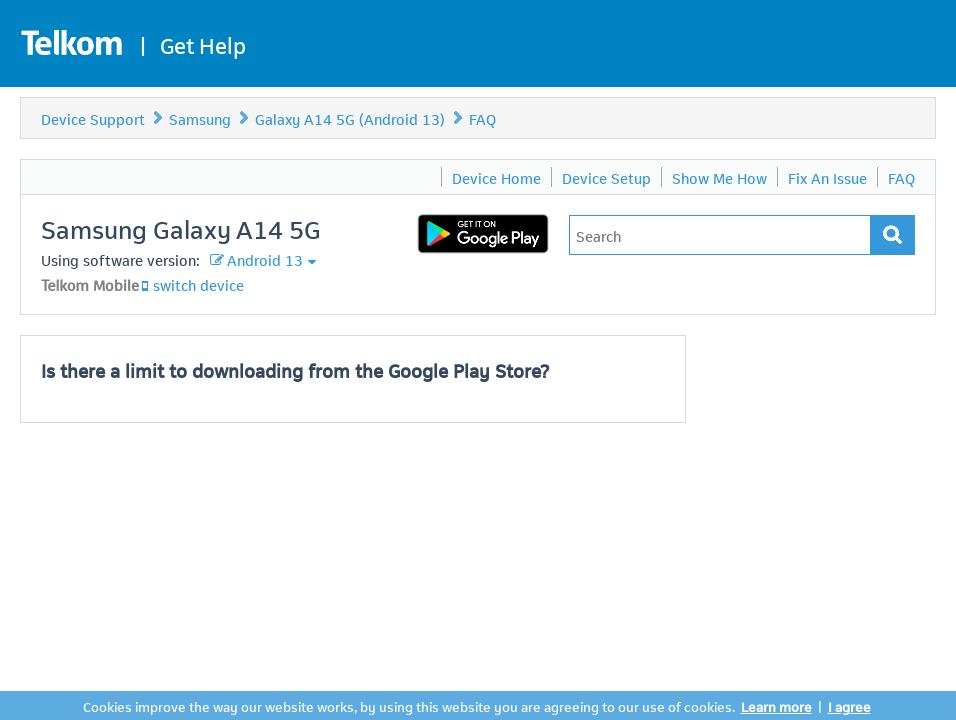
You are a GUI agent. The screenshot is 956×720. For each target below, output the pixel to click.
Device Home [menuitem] (496, 177)
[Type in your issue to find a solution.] (720, 235)
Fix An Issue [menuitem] (827, 177)
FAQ (482, 118)
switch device (198, 284)
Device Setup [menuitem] (606, 177)
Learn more (776, 705)
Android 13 (265, 259)
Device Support (93, 118)
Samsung (200, 118)
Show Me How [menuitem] (719, 177)
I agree (849, 705)
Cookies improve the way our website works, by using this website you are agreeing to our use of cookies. (409, 705)
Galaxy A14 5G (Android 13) (350, 118)
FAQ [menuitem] (901, 177)
